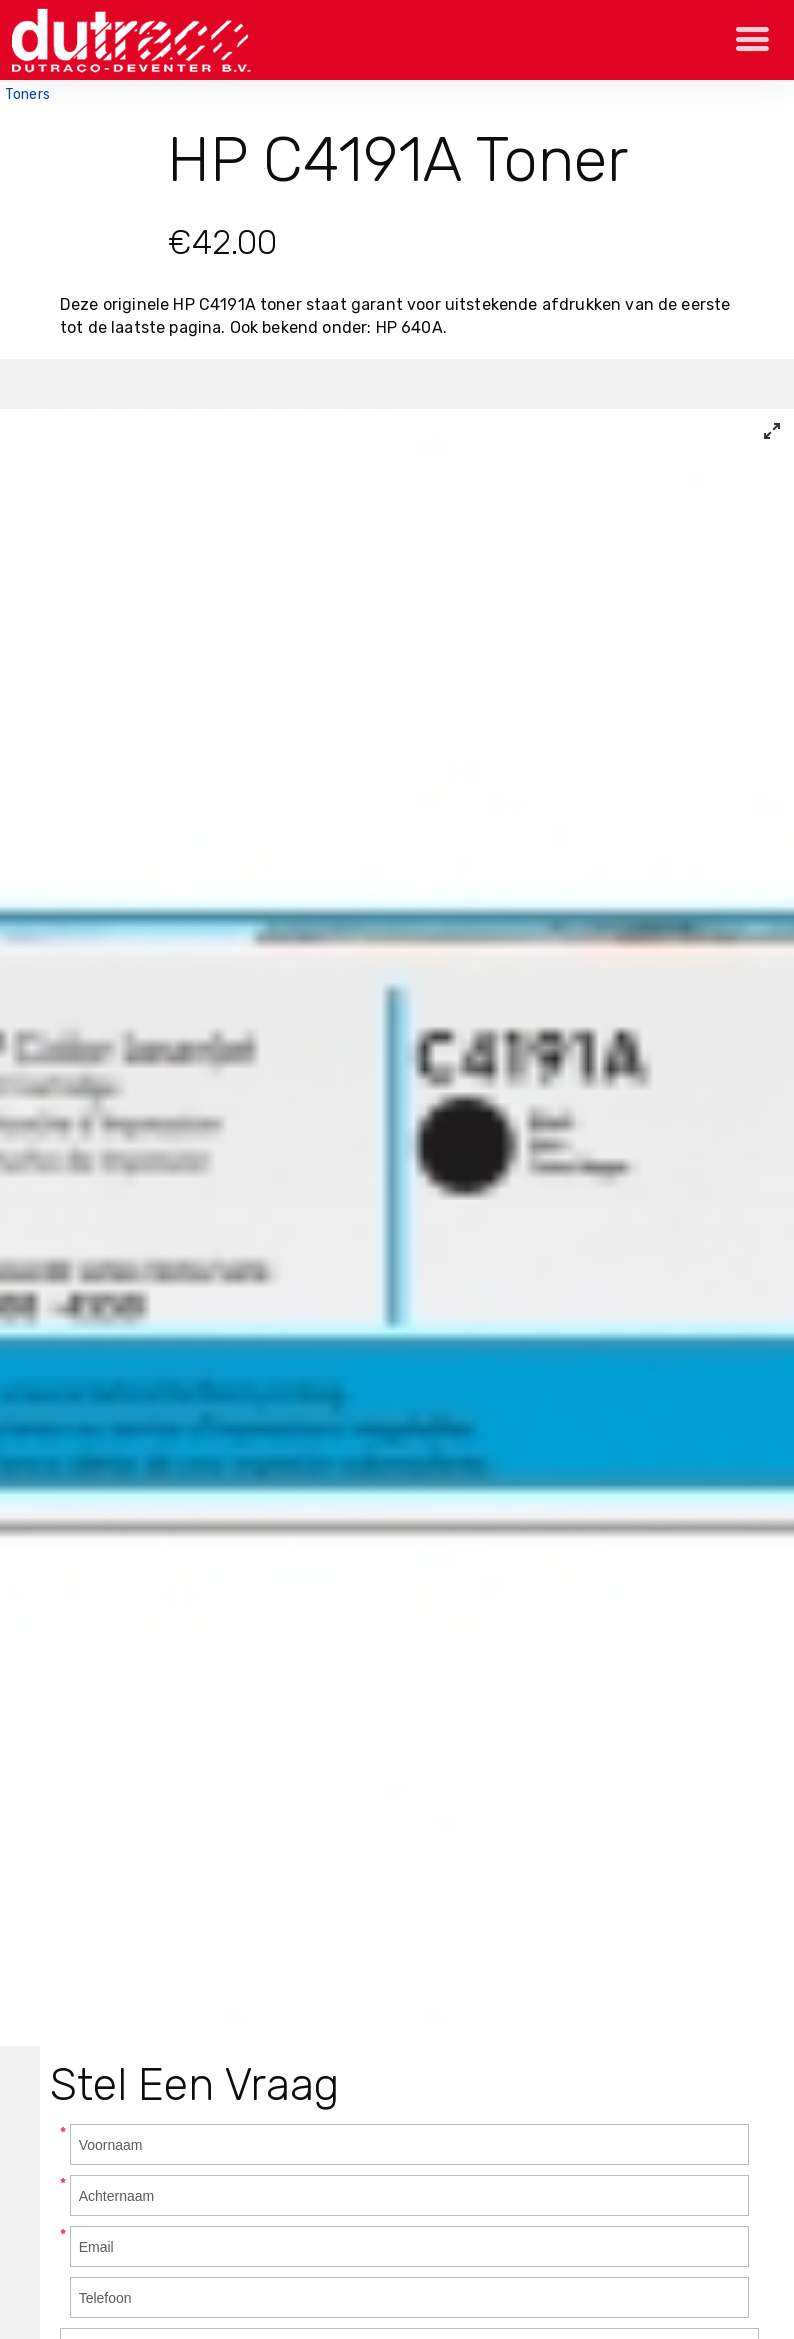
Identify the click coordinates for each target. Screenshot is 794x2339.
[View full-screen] (772, 431)
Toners (27, 94)
